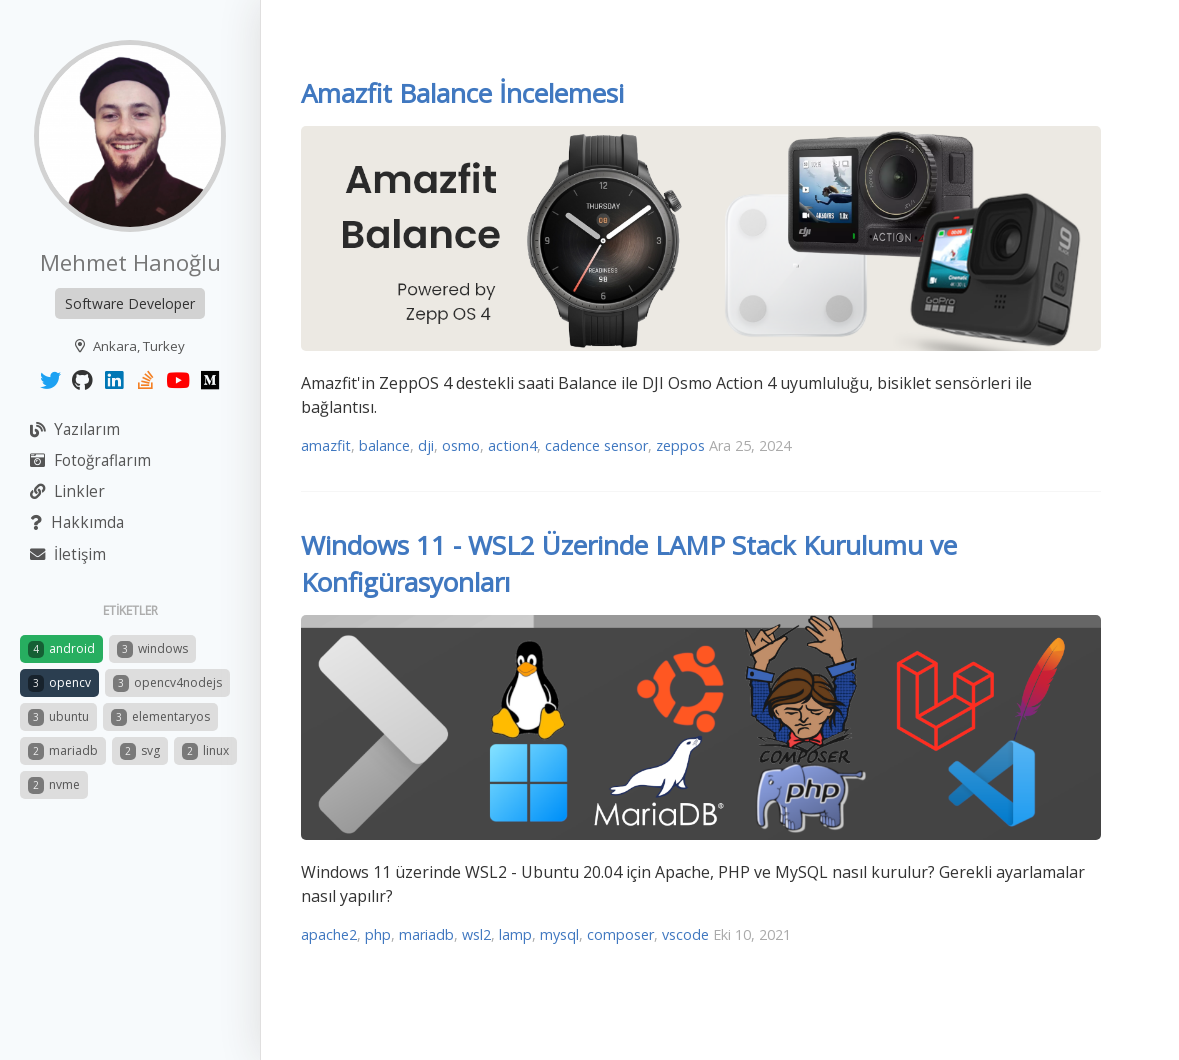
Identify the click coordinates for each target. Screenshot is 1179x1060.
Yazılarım (75, 429)
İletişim (68, 554)
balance (384, 445)
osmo (461, 445)
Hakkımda (77, 522)
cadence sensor (596, 445)
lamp (515, 934)
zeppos (680, 445)
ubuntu (58, 717)
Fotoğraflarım (90, 460)
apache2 (329, 934)
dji (426, 445)
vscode (685, 934)
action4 (512, 445)
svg (140, 751)
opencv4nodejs (167, 683)
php (378, 934)
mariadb (63, 751)
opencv (59, 683)
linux (205, 751)
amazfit (326, 445)
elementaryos (160, 717)
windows (152, 649)
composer (620, 934)
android (61, 649)
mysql (559, 934)
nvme (54, 785)
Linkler (67, 491)
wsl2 (476, 934)
